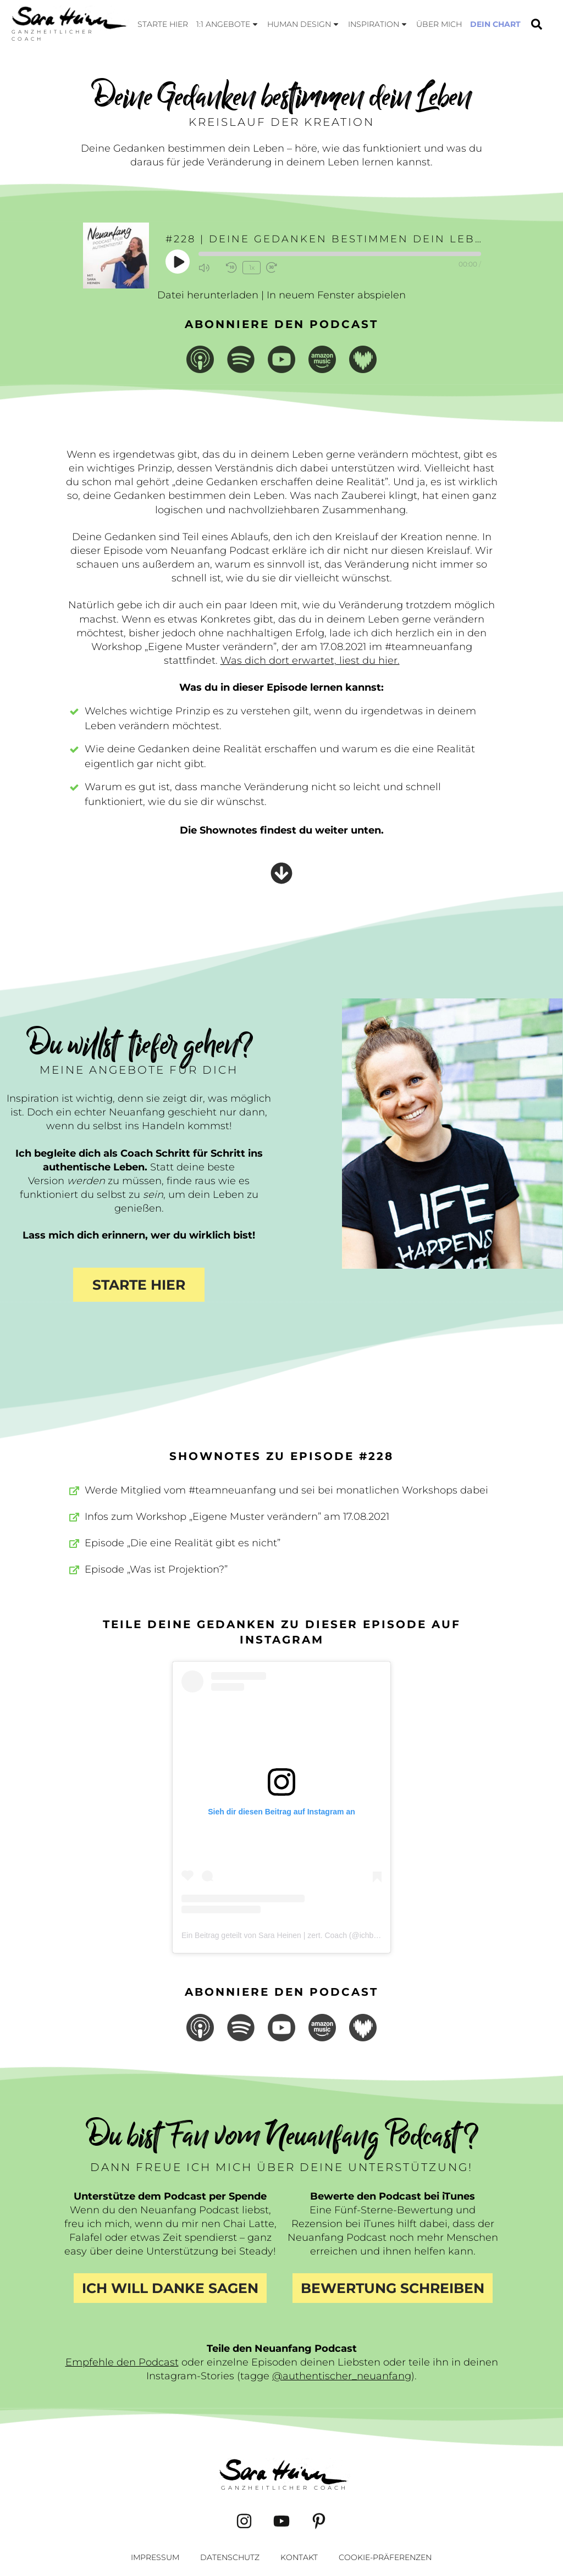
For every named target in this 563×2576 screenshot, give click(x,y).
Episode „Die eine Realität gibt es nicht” (182, 1543)
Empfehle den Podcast (122, 2362)
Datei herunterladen (207, 295)
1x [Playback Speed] (252, 267)
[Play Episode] (178, 261)
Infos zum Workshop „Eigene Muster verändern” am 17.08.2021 (237, 1517)
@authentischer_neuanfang (341, 2376)
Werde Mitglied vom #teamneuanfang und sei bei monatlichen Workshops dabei (286, 1490)
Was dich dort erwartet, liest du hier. (310, 660)
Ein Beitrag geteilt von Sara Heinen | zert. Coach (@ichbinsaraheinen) (300, 1935)
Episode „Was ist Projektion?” (156, 1569)
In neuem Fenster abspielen (336, 295)
